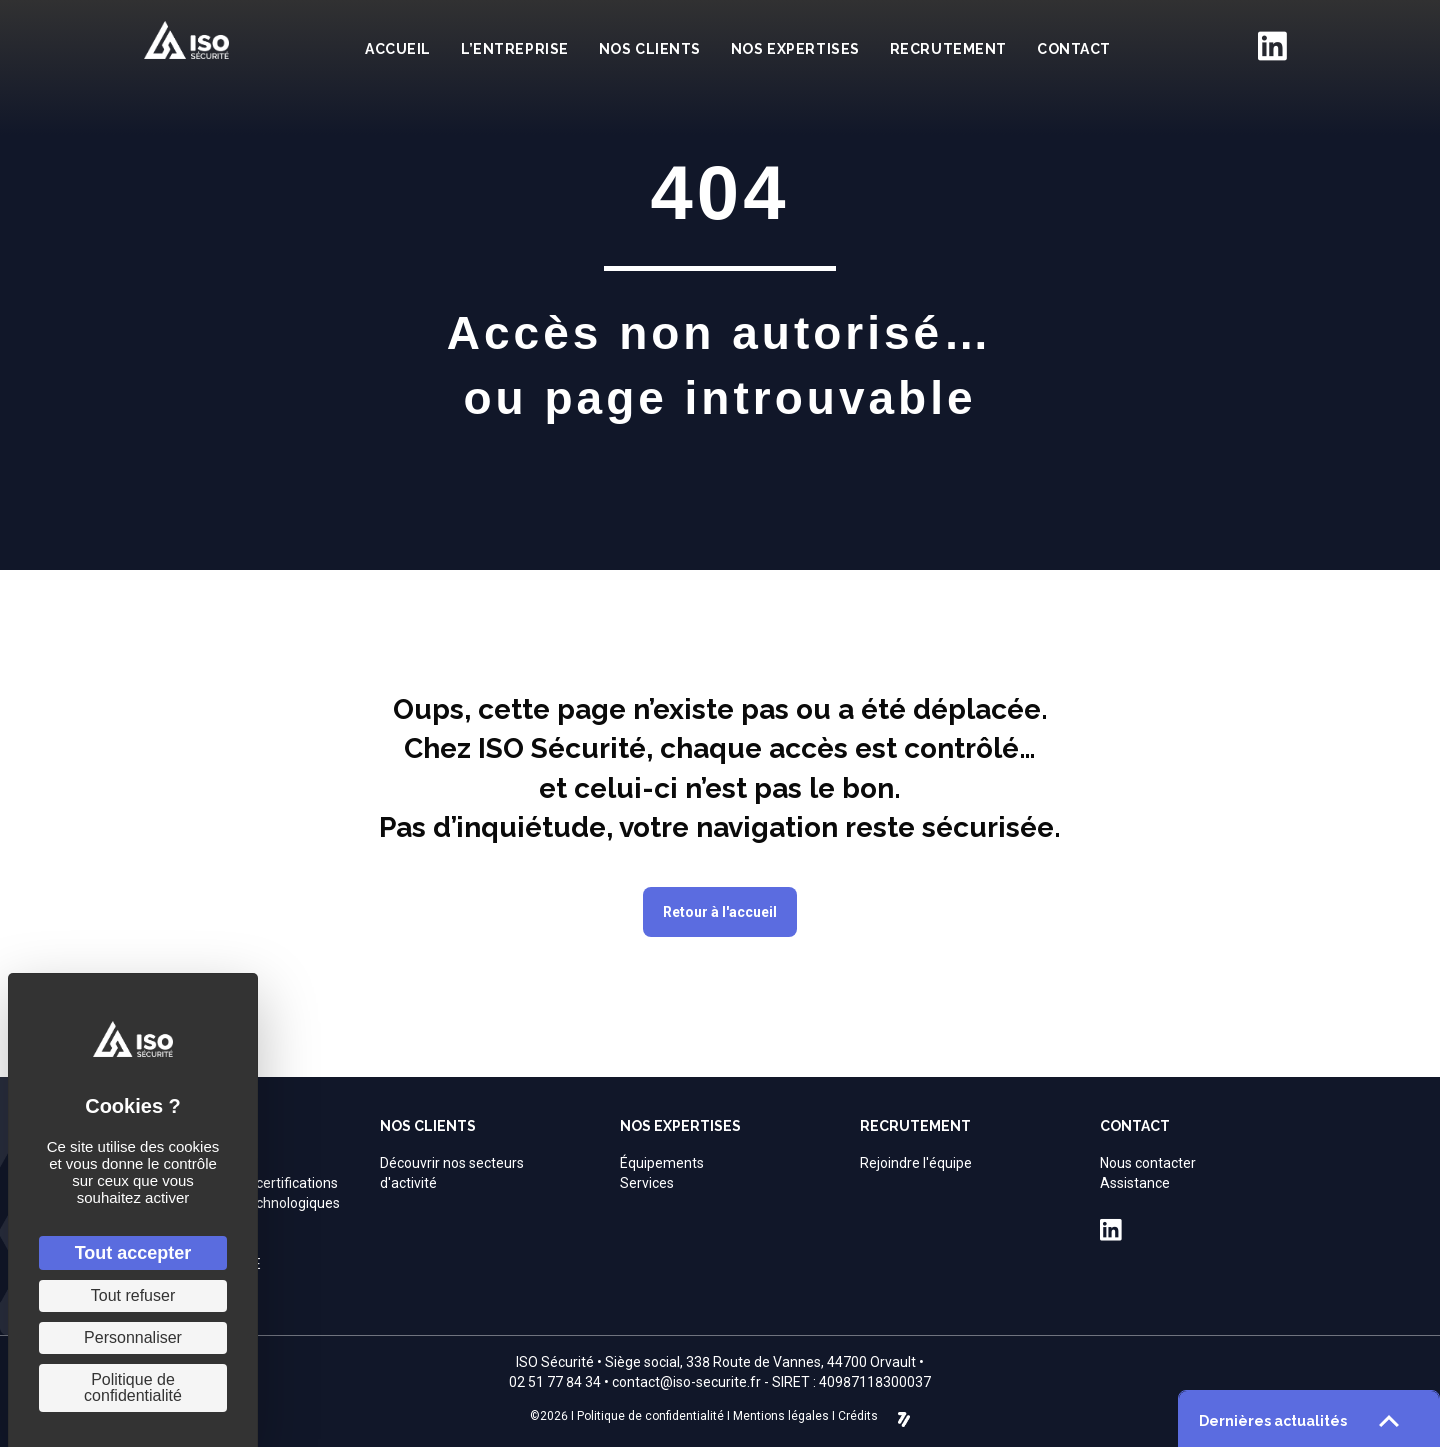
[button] (720, 912)
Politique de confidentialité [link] (133, 1387)
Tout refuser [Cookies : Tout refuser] (133, 1295)
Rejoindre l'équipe (916, 1163)
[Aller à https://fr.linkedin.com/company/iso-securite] (1272, 46)
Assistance (1135, 1183)
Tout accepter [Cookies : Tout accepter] (133, 1253)
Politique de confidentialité (650, 1416)
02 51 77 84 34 (555, 1382)
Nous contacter (1148, 1163)
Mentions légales (781, 1416)
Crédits (858, 1416)
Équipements (662, 1163)
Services (647, 1183)
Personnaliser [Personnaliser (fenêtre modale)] (133, 1337)
